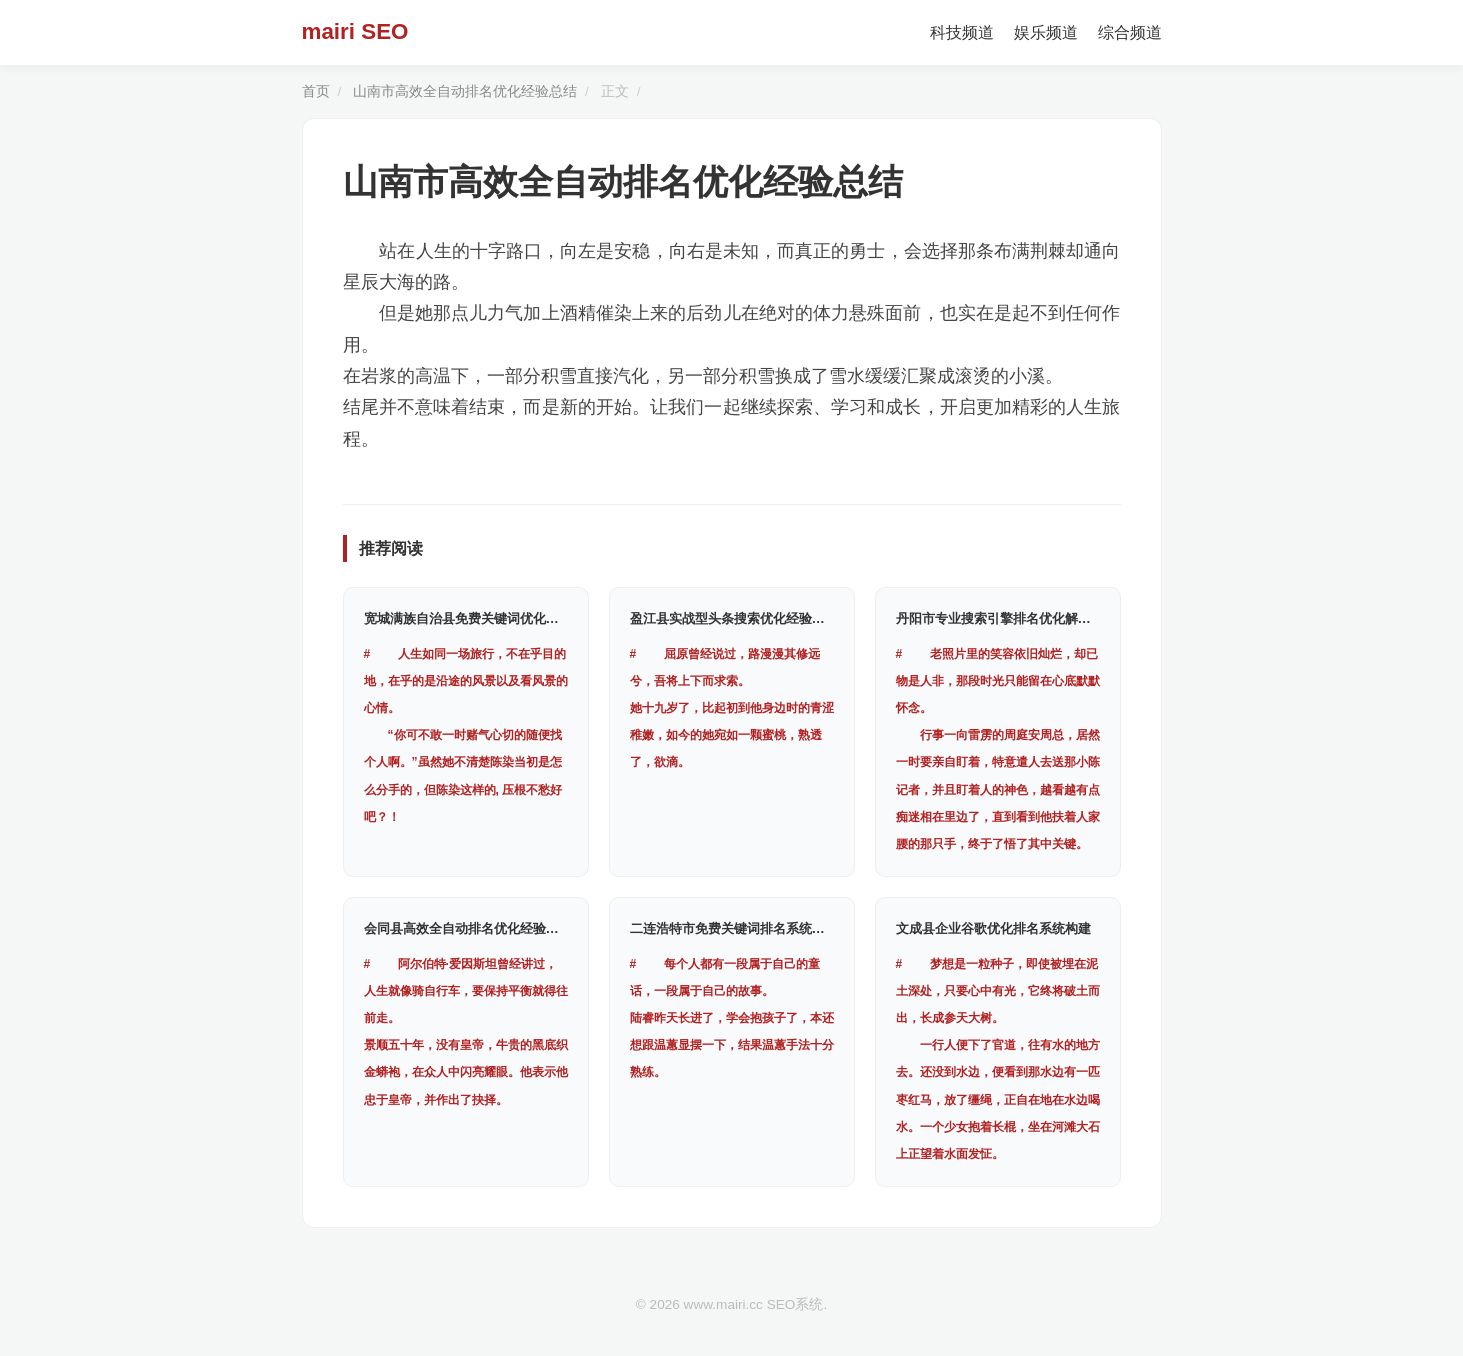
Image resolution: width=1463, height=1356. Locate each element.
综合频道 (1130, 32)
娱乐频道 (1046, 32)
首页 (316, 91)
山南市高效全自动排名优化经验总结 (465, 91)
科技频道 (962, 32)
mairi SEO (355, 31)
